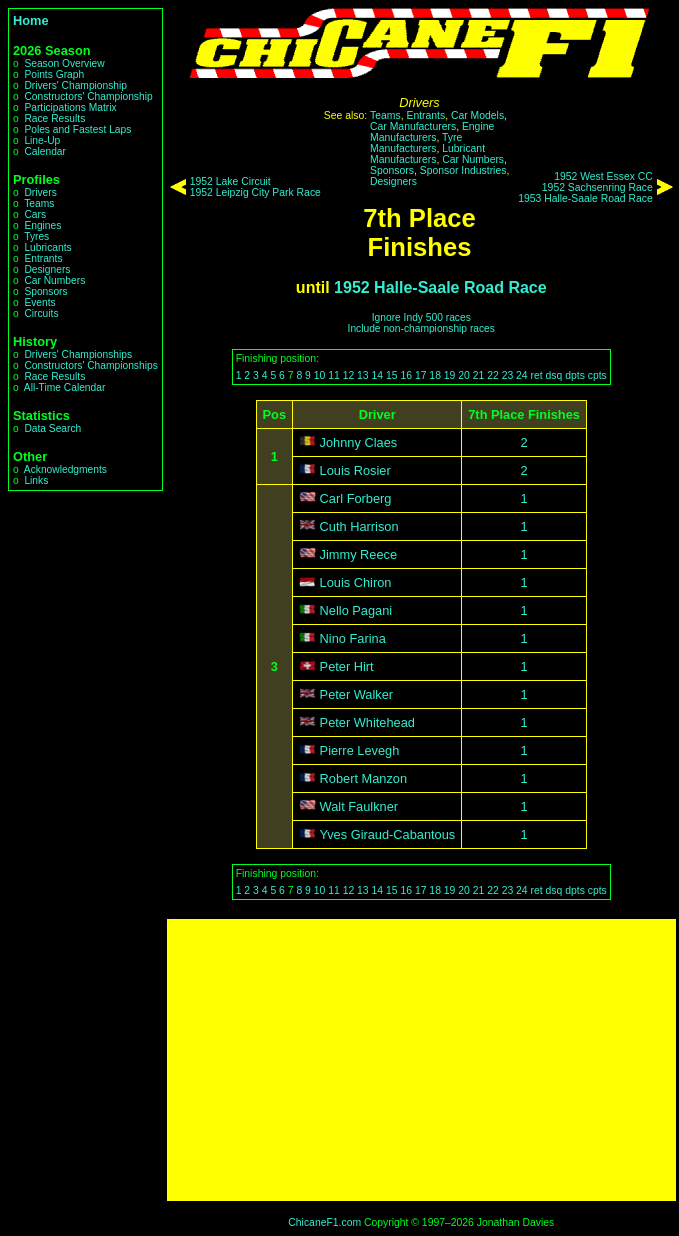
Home (31, 20)
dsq (554, 375)
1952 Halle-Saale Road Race (440, 287)
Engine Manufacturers (432, 132)
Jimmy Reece (359, 554)
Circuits (41, 313)
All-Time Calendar (65, 387)
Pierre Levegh (360, 750)
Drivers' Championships (78, 354)
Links (36, 480)
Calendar (45, 151)
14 (378, 375)
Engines (42, 225)
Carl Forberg (356, 498)
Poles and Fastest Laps (77, 129)
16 (406, 375)
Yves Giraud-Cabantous (387, 834)
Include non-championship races (421, 328)
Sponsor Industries (463, 170)
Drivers (40, 192)
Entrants (43, 258)
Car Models (477, 115)
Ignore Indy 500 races (421, 317)
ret (537, 375)
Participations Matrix (70, 107)
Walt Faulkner (359, 806)
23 (508, 375)
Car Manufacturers (413, 126)
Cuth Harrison (359, 526)
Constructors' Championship (88, 96)
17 (421, 375)
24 (522, 375)
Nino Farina (353, 638)
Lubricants (47, 247)
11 (334, 375)
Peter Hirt (347, 666)
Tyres (36, 236)
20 (464, 375)
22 (493, 375)
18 (435, 375)
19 (450, 375)
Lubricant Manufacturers (427, 154)
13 (363, 375)
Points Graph (54, 74)
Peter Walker (356, 694)
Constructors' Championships (90, 365)
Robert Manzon (364, 778)
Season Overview (64, 63)
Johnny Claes (359, 442)
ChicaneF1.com (324, 1222)
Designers (47, 269)
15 (392, 375)
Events (39, 302)
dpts (575, 375)
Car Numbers (54, 280)
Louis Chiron (356, 582)
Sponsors (45, 291)
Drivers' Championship (75, 85)
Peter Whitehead (367, 722)
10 (320, 375)
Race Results (54, 118)
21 (479, 375)
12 (349, 375)
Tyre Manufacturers (416, 143)
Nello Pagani (356, 610)
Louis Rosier (355, 470)
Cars (35, 214)
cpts (597, 375)
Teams (39, 203)
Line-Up (42, 140)
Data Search (52, 428)
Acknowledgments (65, 469)
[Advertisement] (421, 1060)
